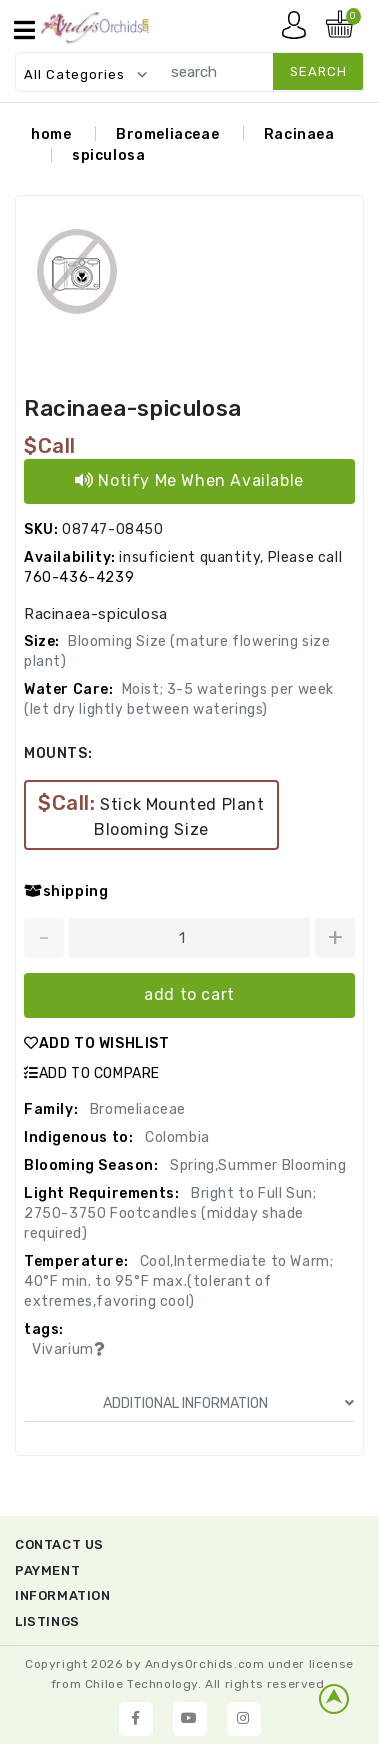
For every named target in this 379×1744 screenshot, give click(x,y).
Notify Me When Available (189, 480)
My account (299, 30)
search (318, 71)
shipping (66, 891)
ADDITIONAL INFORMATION (229, 1403)
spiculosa (108, 155)
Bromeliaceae (167, 134)
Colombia (175, 1137)
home (51, 134)
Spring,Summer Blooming (257, 1165)
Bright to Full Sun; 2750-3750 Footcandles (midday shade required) (170, 1213)
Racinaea (299, 134)
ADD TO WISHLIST (97, 1043)
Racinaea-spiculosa (133, 408)
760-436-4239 (79, 577)
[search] (257, 71)
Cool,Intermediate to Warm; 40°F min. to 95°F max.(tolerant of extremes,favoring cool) (178, 1281)
